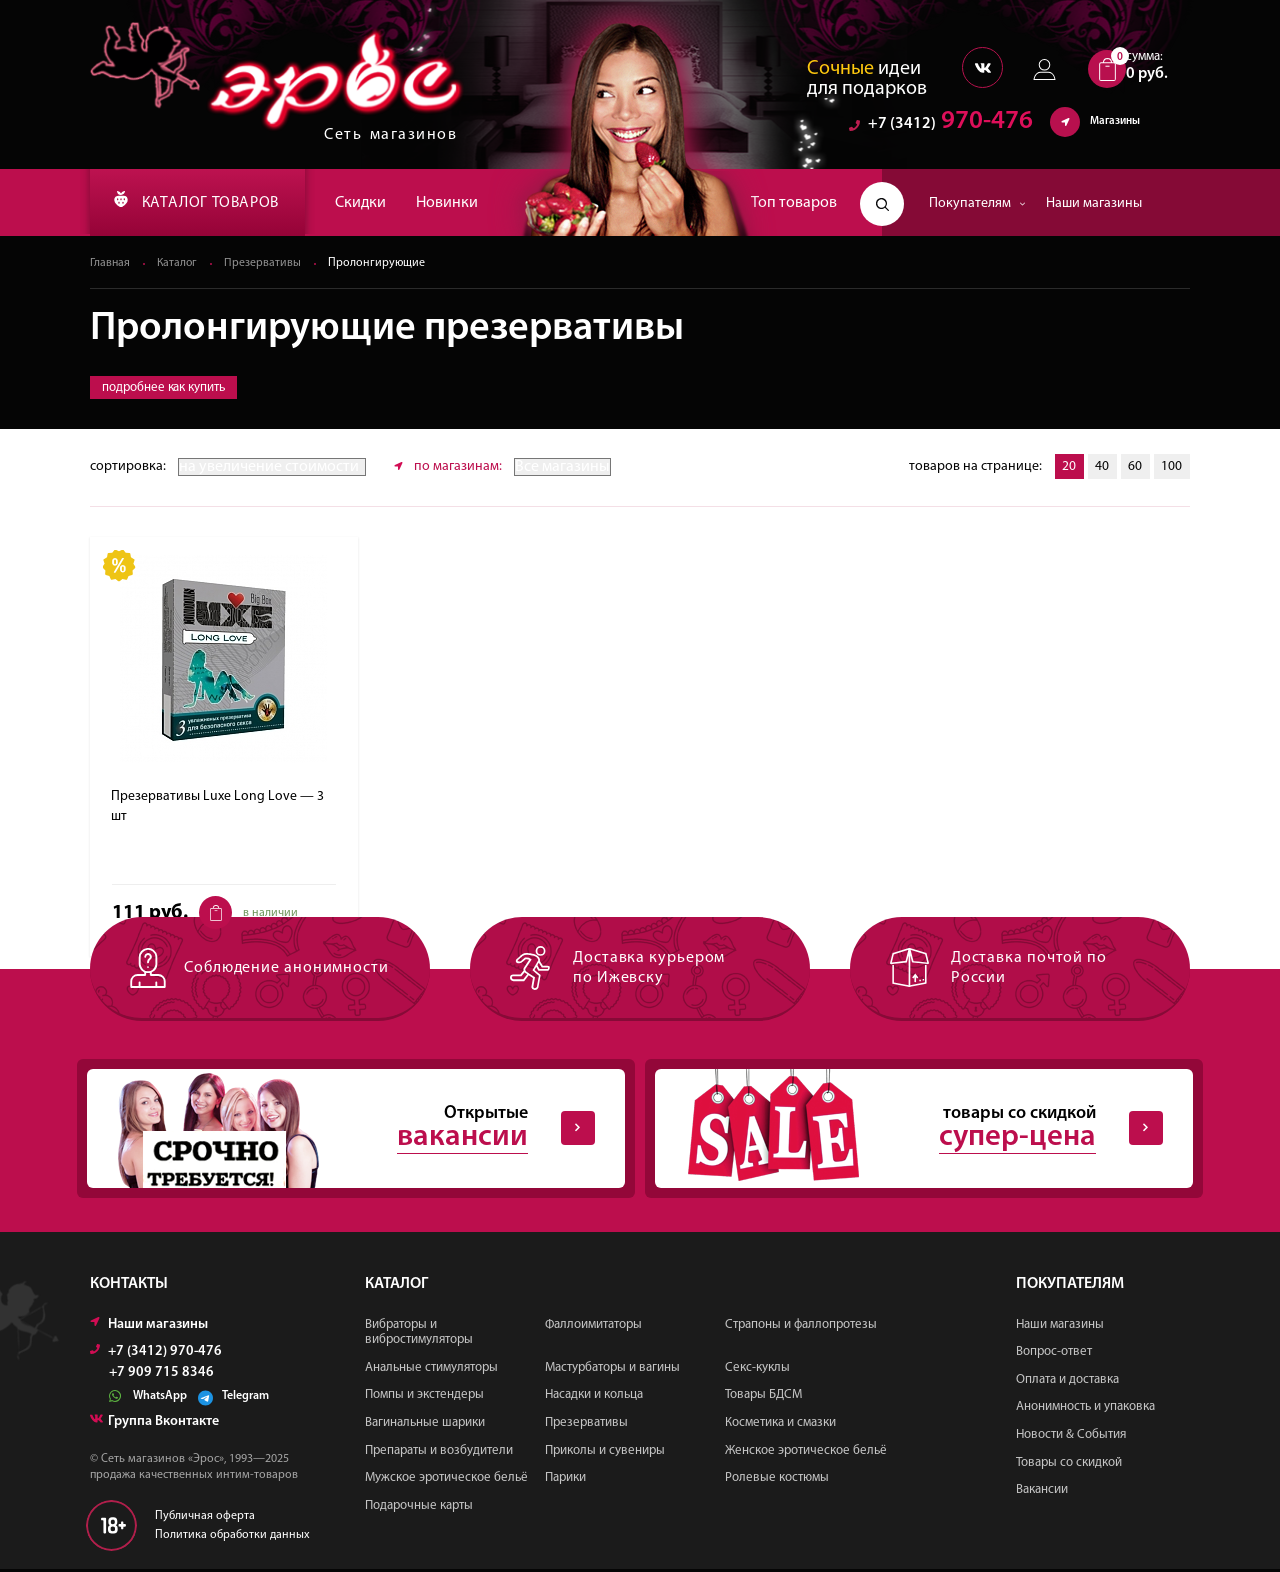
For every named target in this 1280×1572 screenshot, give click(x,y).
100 (1171, 467)
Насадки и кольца (594, 1397)
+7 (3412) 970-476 (156, 1353)
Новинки (460, 203)
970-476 (941, 124)
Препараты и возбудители (439, 1452)
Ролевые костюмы (777, 1480)
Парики (565, 1480)
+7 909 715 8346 (161, 1375)
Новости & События (1071, 1436)
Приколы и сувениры (605, 1452)
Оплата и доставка (1067, 1381)
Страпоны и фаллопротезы (801, 1326)
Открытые (340, 1130)
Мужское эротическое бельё (446, 1480)
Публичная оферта (205, 1518)
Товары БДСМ (763, 1397)
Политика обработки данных (232, 1537)
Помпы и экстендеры (424, 1397)
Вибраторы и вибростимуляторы (419, 1334)
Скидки (373, 203)
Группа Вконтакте (154, 1423)
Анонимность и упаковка (1085, 1409)
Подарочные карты (419, 1507)
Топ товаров (794, 203)
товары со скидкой (908, 1130)
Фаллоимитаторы (593, 1326)
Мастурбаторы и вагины (612, 1369)
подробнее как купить (163, 388)
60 (1134, 467)
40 (1100, 467)
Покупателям (977, 203)
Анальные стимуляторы (431, 1369)
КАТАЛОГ (203, 203)
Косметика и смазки (780, 1424)
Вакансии (1042, 1492)
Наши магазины (1094, 203)
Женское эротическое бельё (806, 1452)
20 (1066, 467)
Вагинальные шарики (425, 1424)
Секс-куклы (757, 1369)
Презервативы (265, 264)
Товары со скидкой (1069, 1464)
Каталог (179, 264)
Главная (110, 264)
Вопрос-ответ (1054, 1354)
